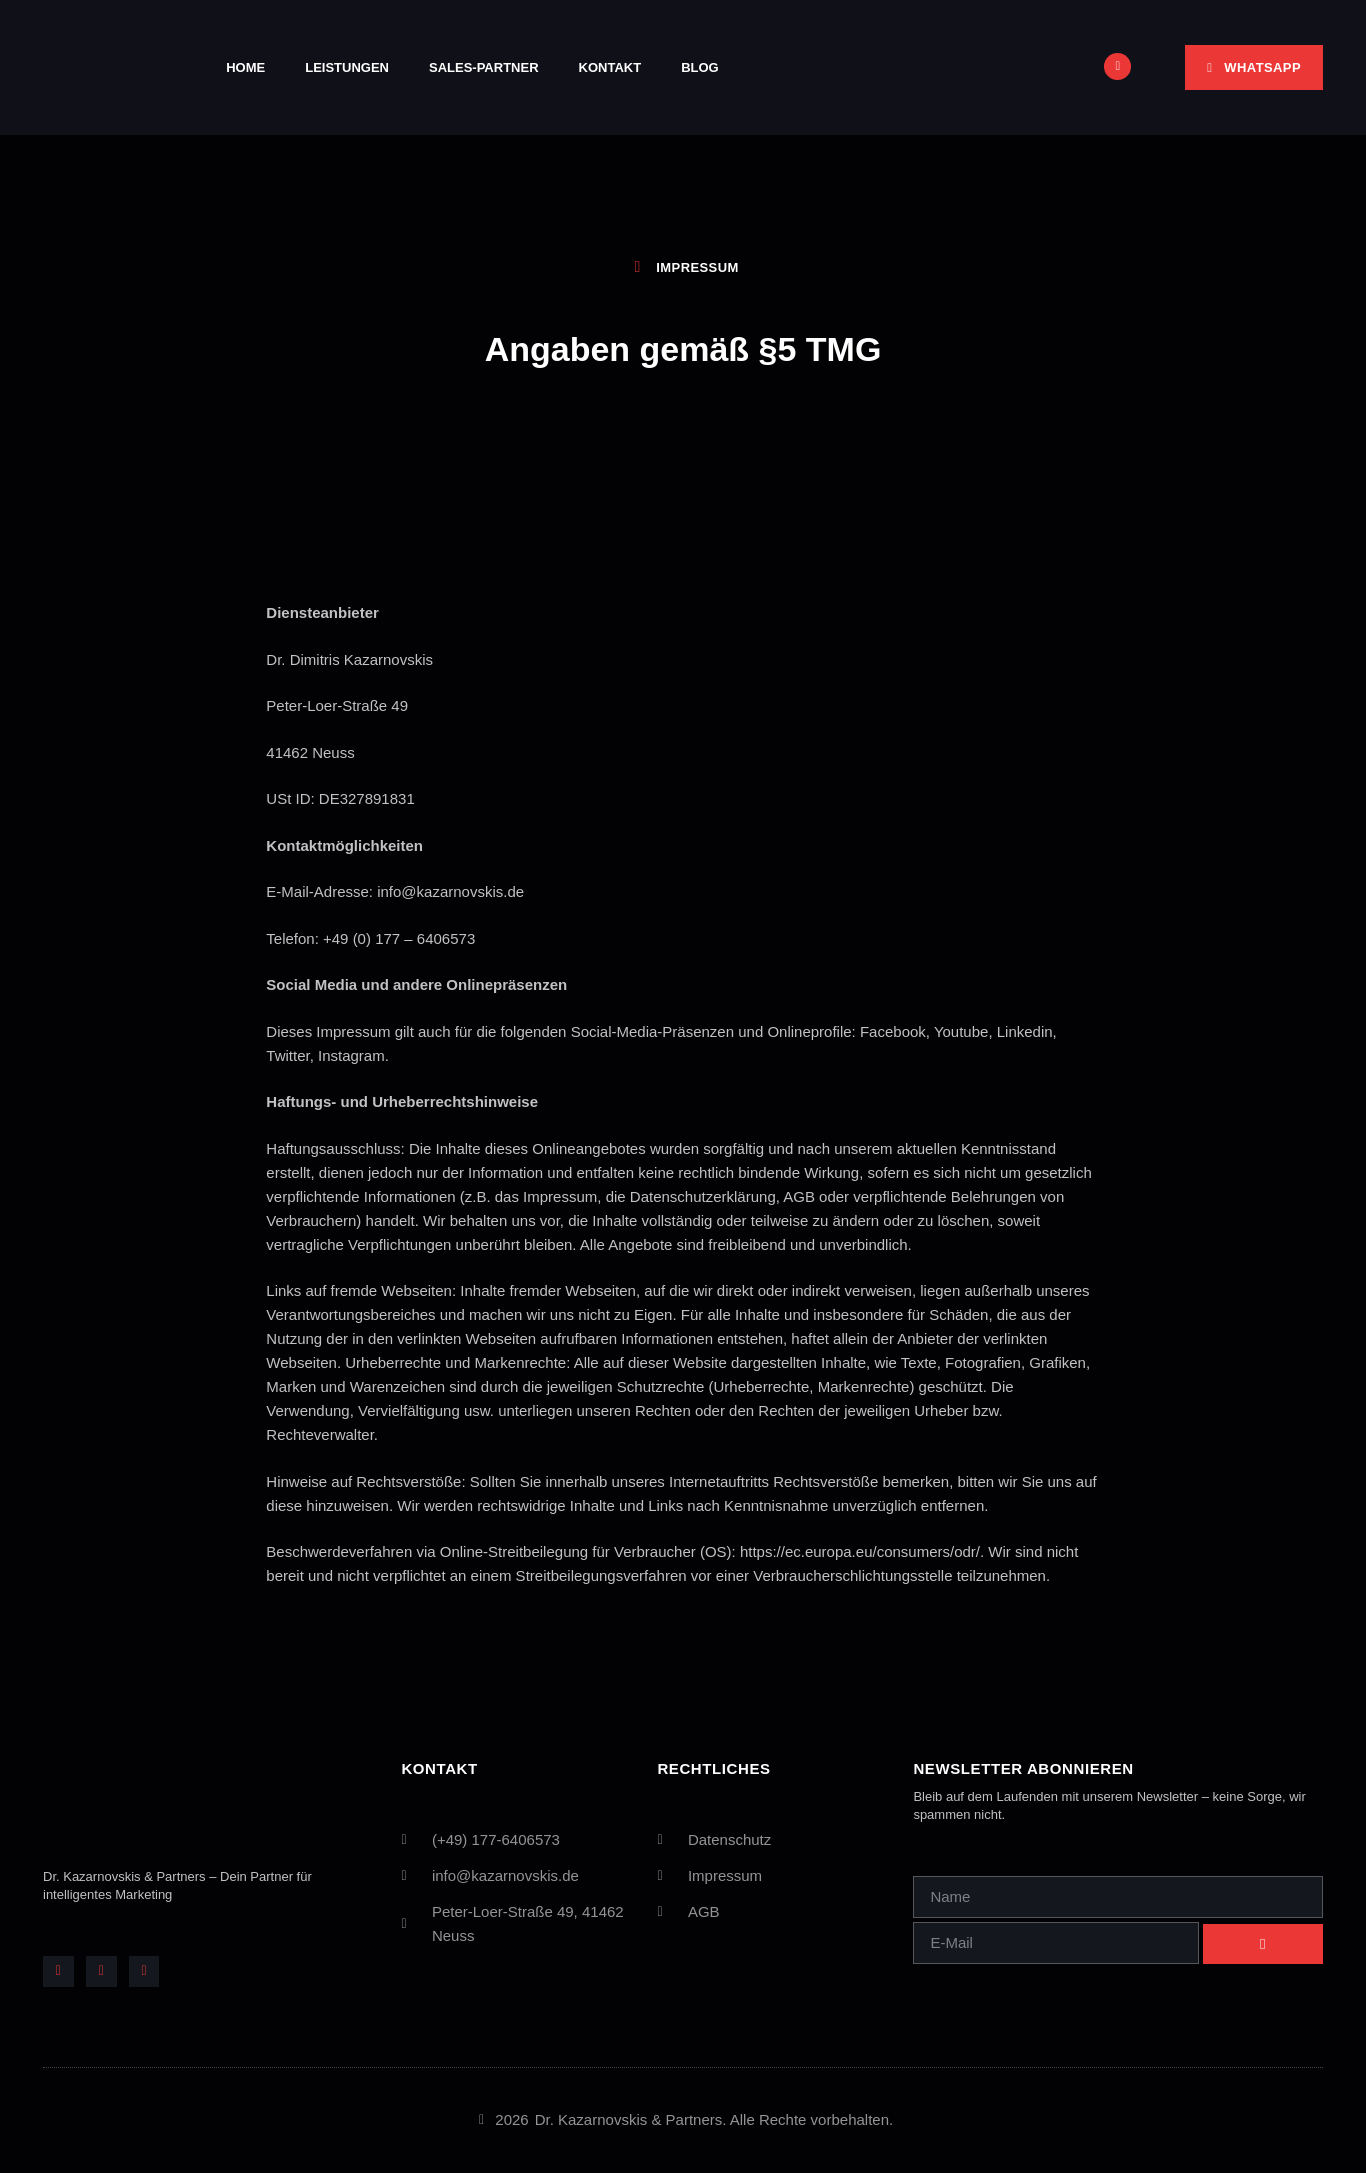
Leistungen (347, 67)
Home (245, 67)
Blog (700, 67)
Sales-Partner (484, 67)
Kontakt (610, 67)
